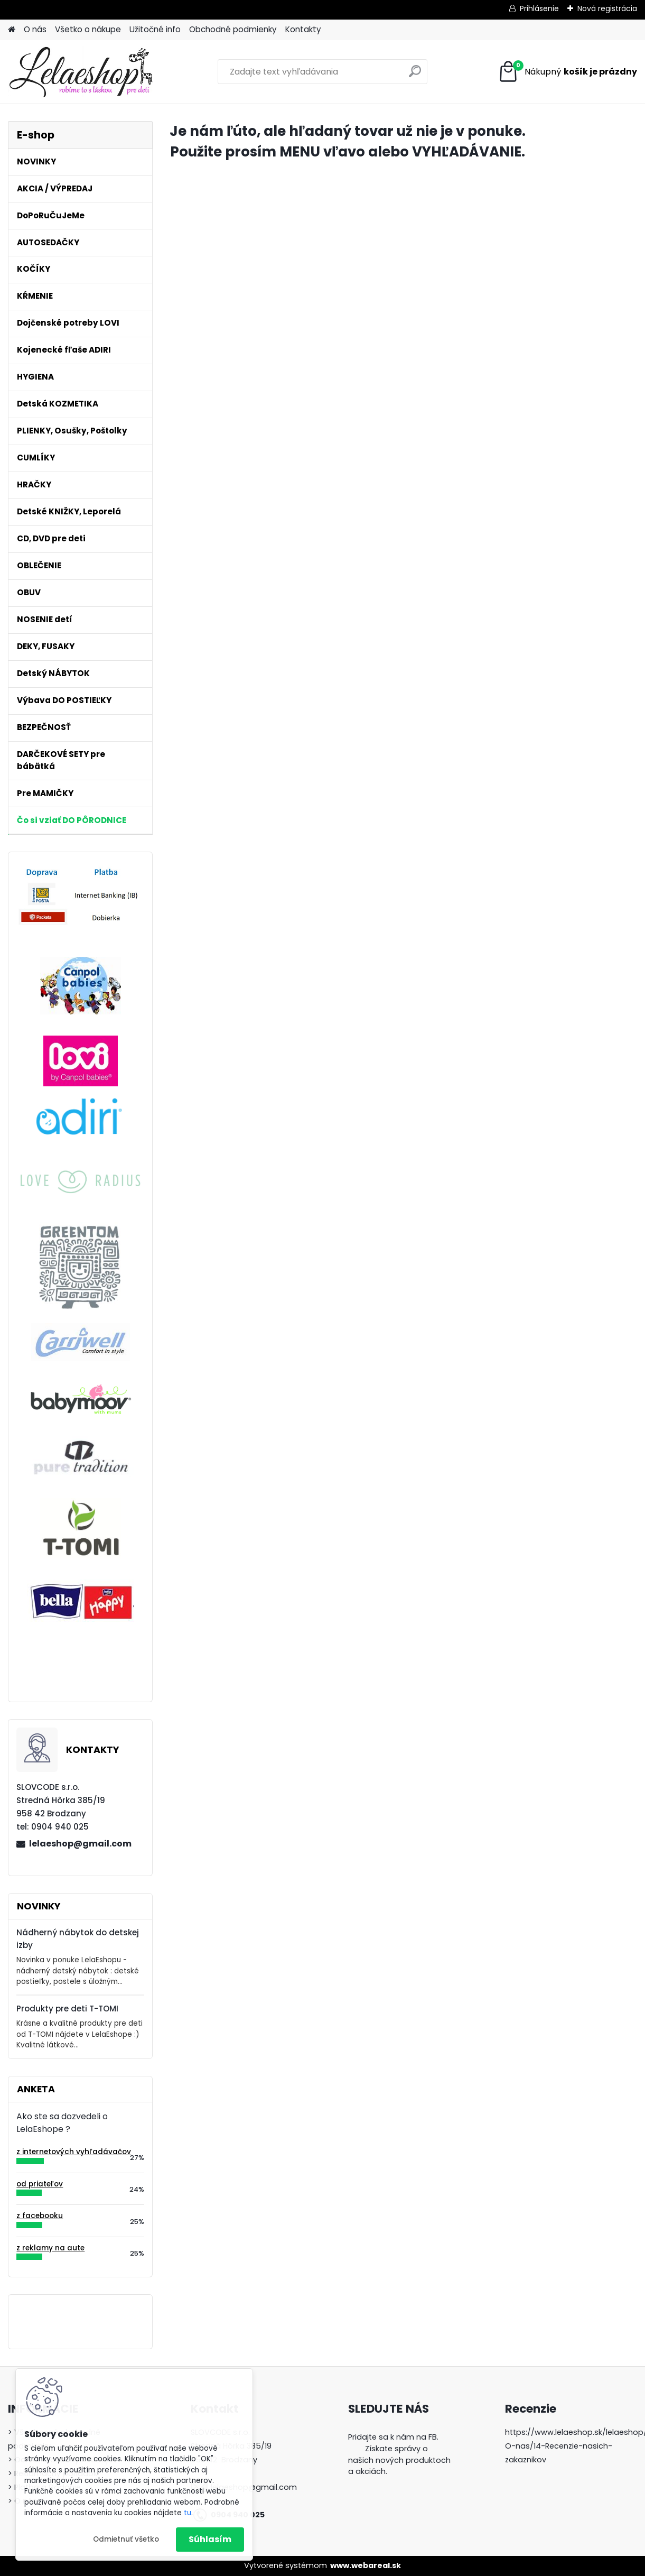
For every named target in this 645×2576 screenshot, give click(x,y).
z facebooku (39, 2216)
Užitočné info (155, 29)
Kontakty (303, 29)
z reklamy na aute (50, 2248)
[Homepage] (11, 30)
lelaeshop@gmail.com (80, 1844)
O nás (35, 29)
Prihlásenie (539, 8)
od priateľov (39, 2184)
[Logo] (80, 71)
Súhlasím (210, 2539)
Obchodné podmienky (233, 29)
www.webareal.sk (365, 2565)
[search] (415, 75)
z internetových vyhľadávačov (73, 2152)
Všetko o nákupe (88, 29)
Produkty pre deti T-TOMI (67, 2008)
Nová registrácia (607, 8)
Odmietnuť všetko (126, 2539)
